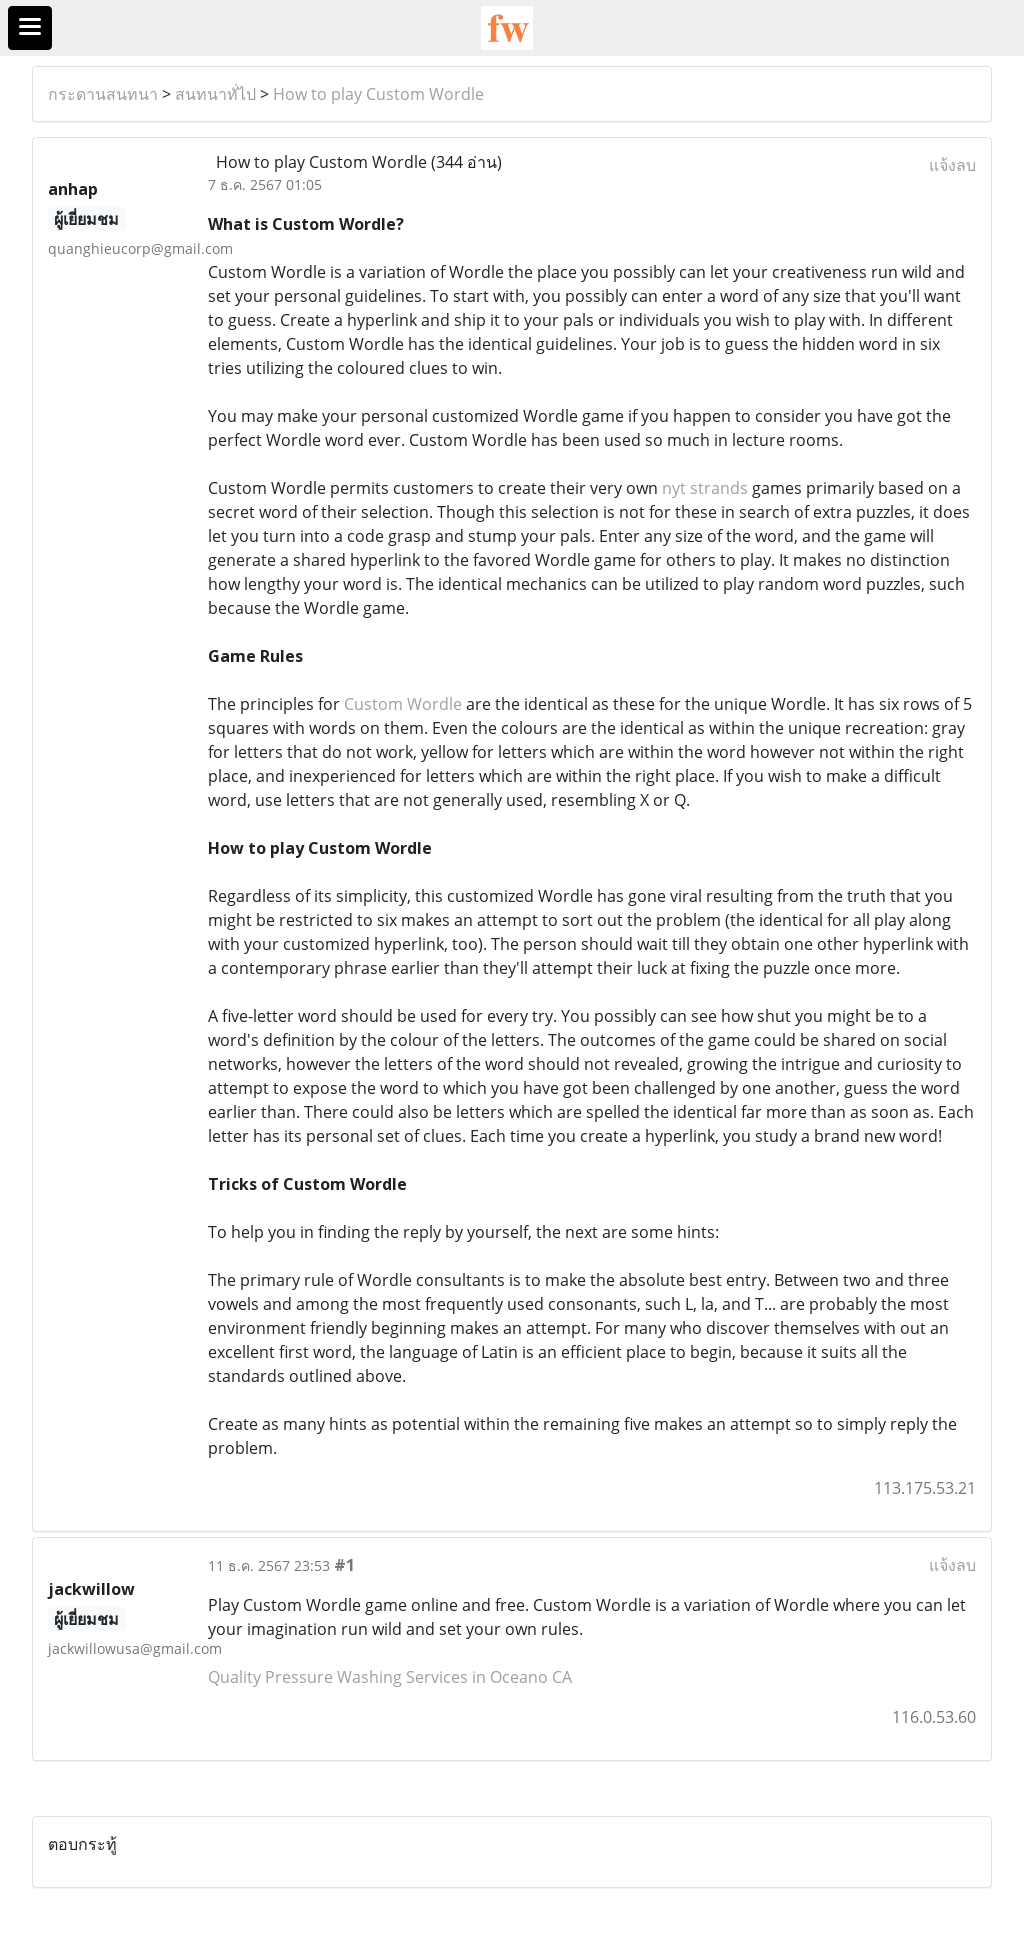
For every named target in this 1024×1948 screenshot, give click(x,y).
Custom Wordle (403, 704)
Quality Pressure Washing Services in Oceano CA (390, 1677)
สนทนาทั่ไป (215, 94)
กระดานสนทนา (103, 94)
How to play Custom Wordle (378, 94)
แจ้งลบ (952, 165)
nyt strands (705, 488)
